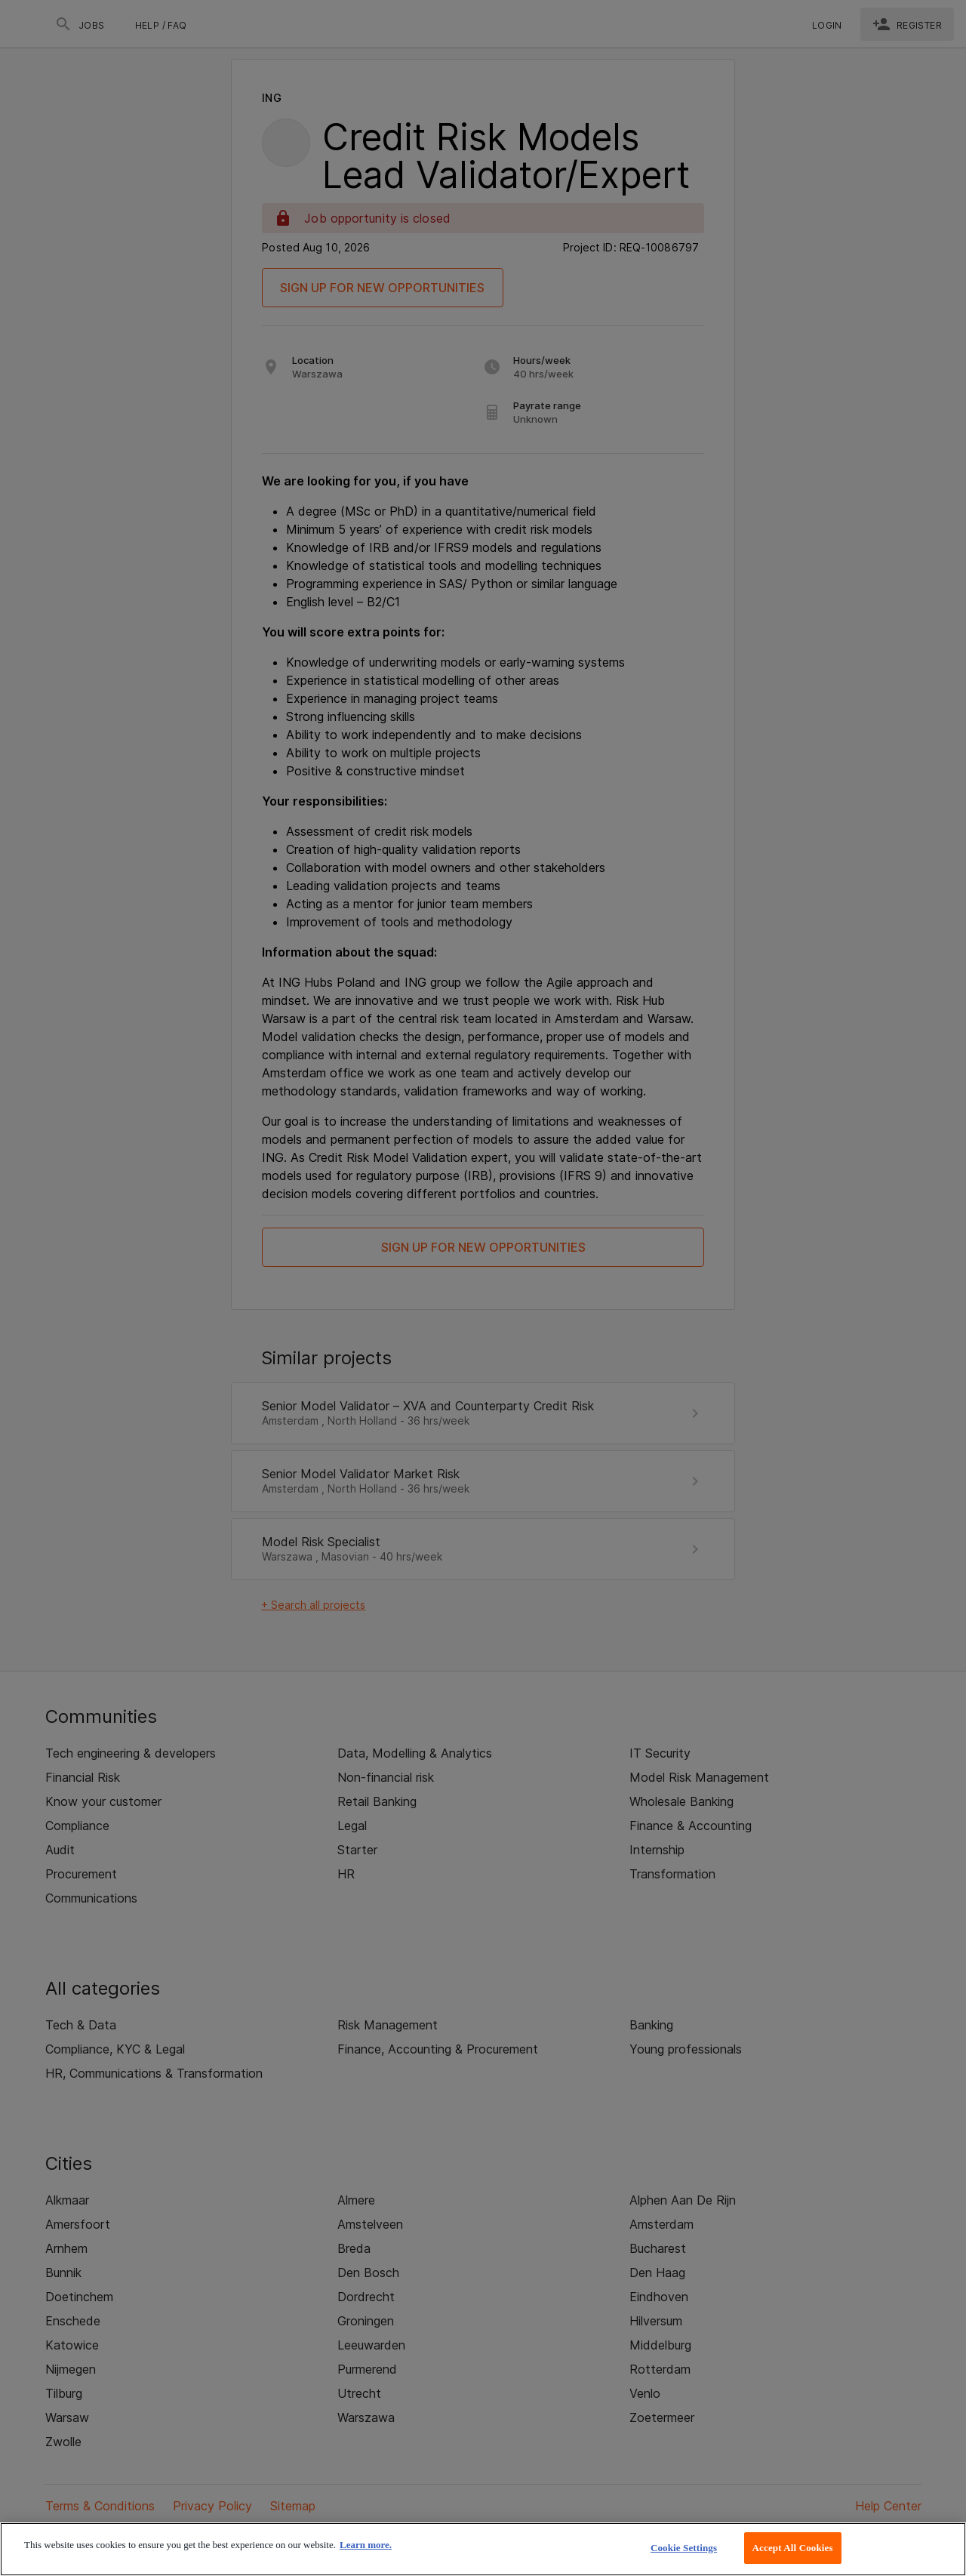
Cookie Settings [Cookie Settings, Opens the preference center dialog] (684, 2547)
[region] (483, 2549)
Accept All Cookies (792, 2547)
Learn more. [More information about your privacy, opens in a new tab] (366, 2544)
